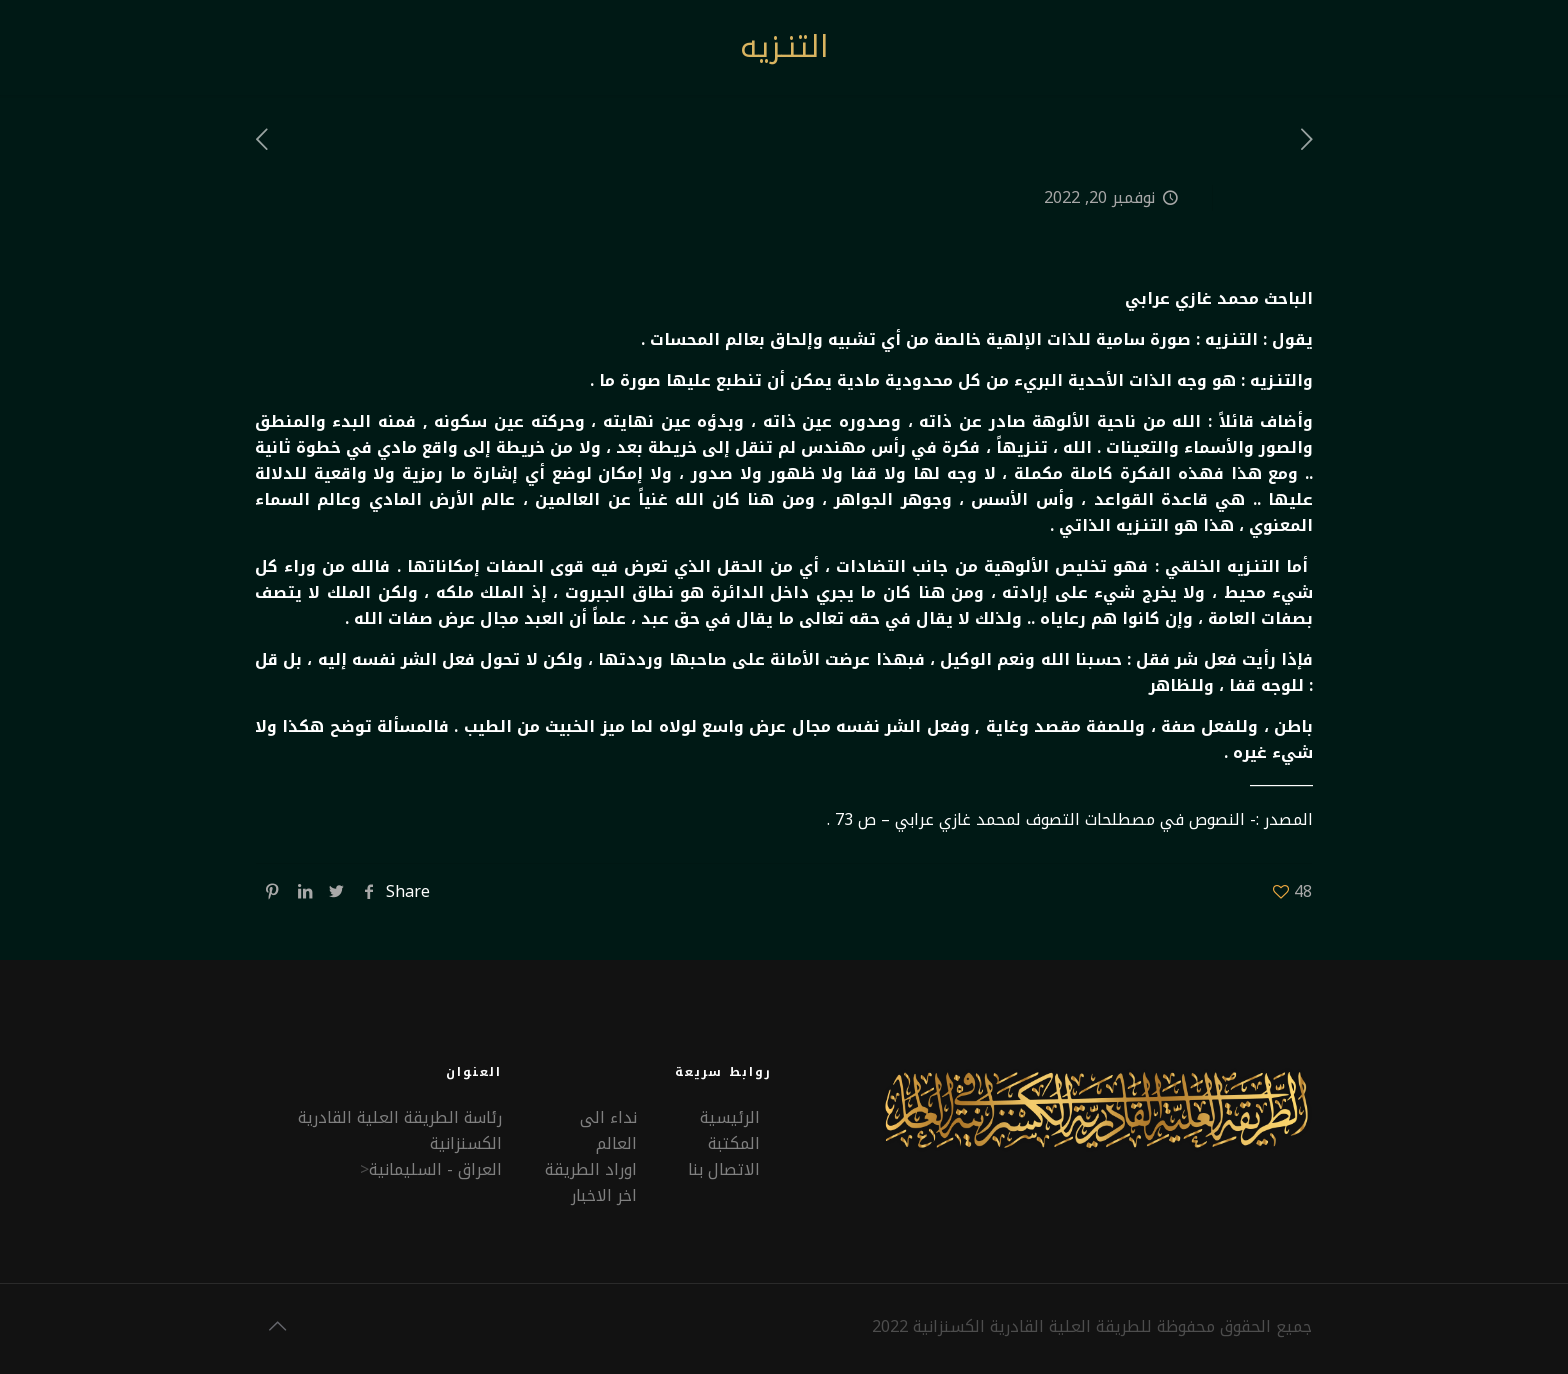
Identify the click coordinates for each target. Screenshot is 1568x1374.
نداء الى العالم (608, 1130)
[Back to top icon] (277, 1326)
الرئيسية (730, 1117)
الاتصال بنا (724, 1169)
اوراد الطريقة (591, 1169)
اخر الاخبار (604, 1195)
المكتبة (734, 1143)
